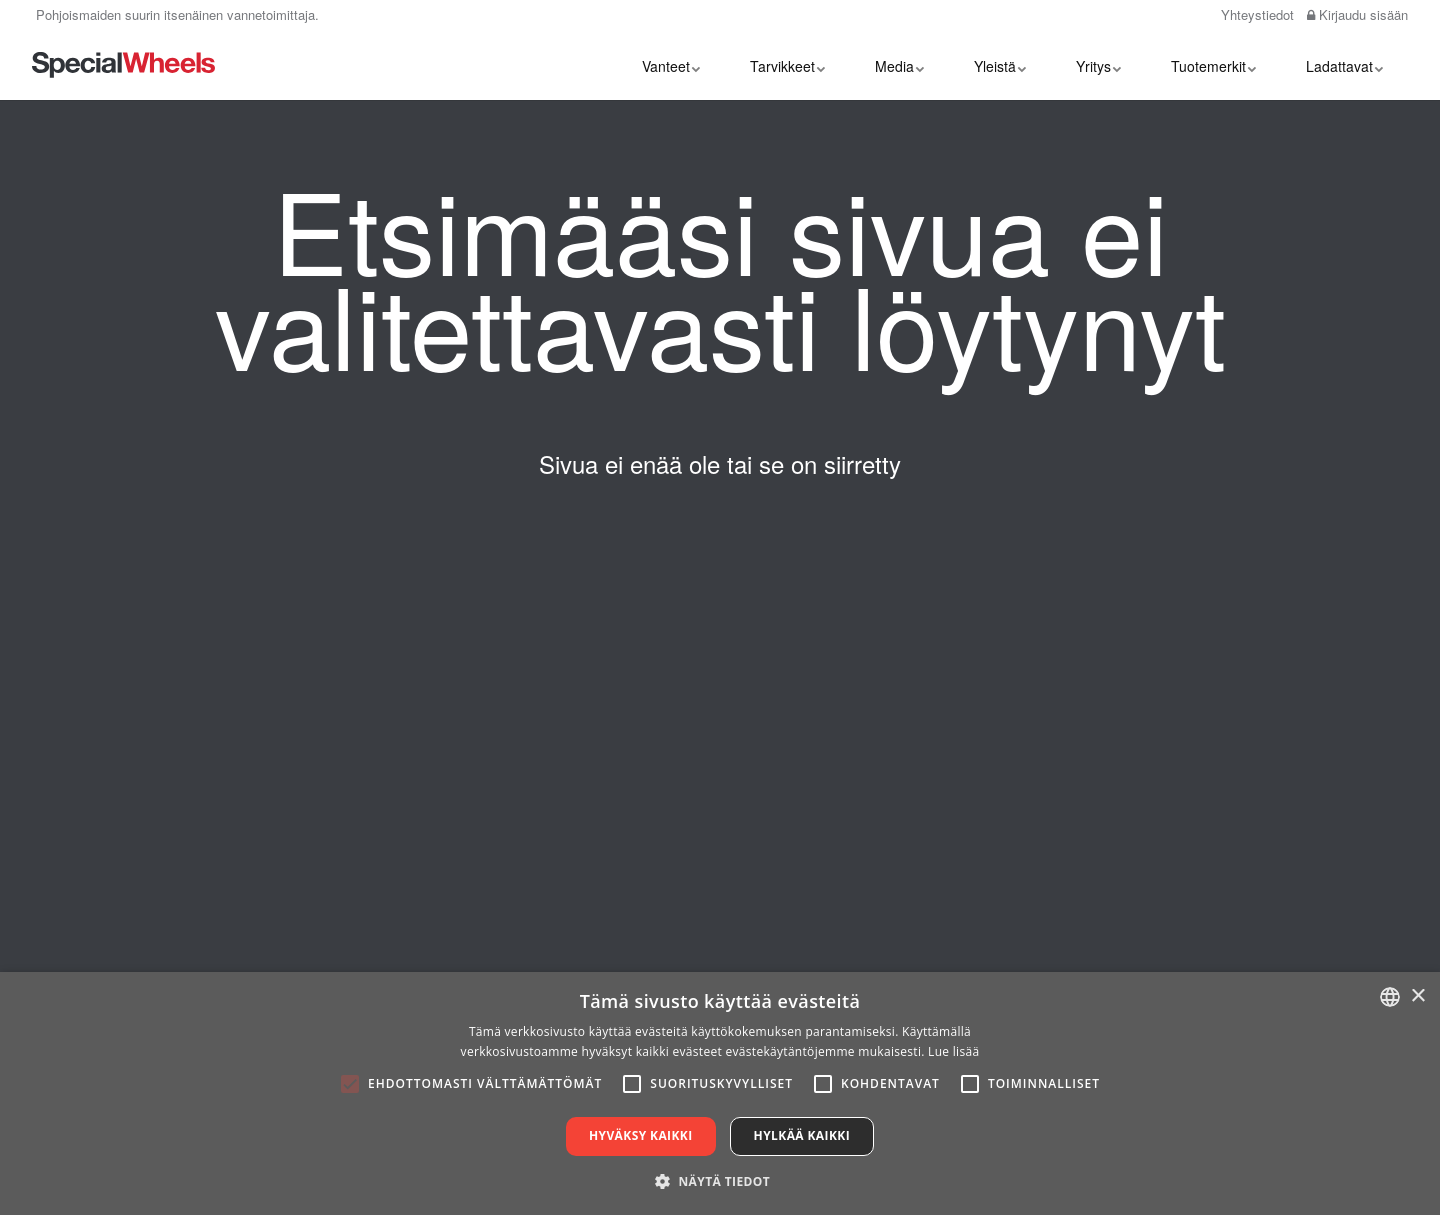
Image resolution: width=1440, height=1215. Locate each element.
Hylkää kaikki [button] (802, 1135)
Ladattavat (1344, 65)
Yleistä (1000, 65)
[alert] (720, 1093)
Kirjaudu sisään (1357, 14)
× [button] (1417, 996)
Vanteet (671, 65)
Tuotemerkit (1213, 65)
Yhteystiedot (1255, 14)
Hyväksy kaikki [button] (641, 1135)
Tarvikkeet (787, 65)
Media (899, 65)
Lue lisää (953, 1051)
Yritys (1098, 65)
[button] (720, 1181)
